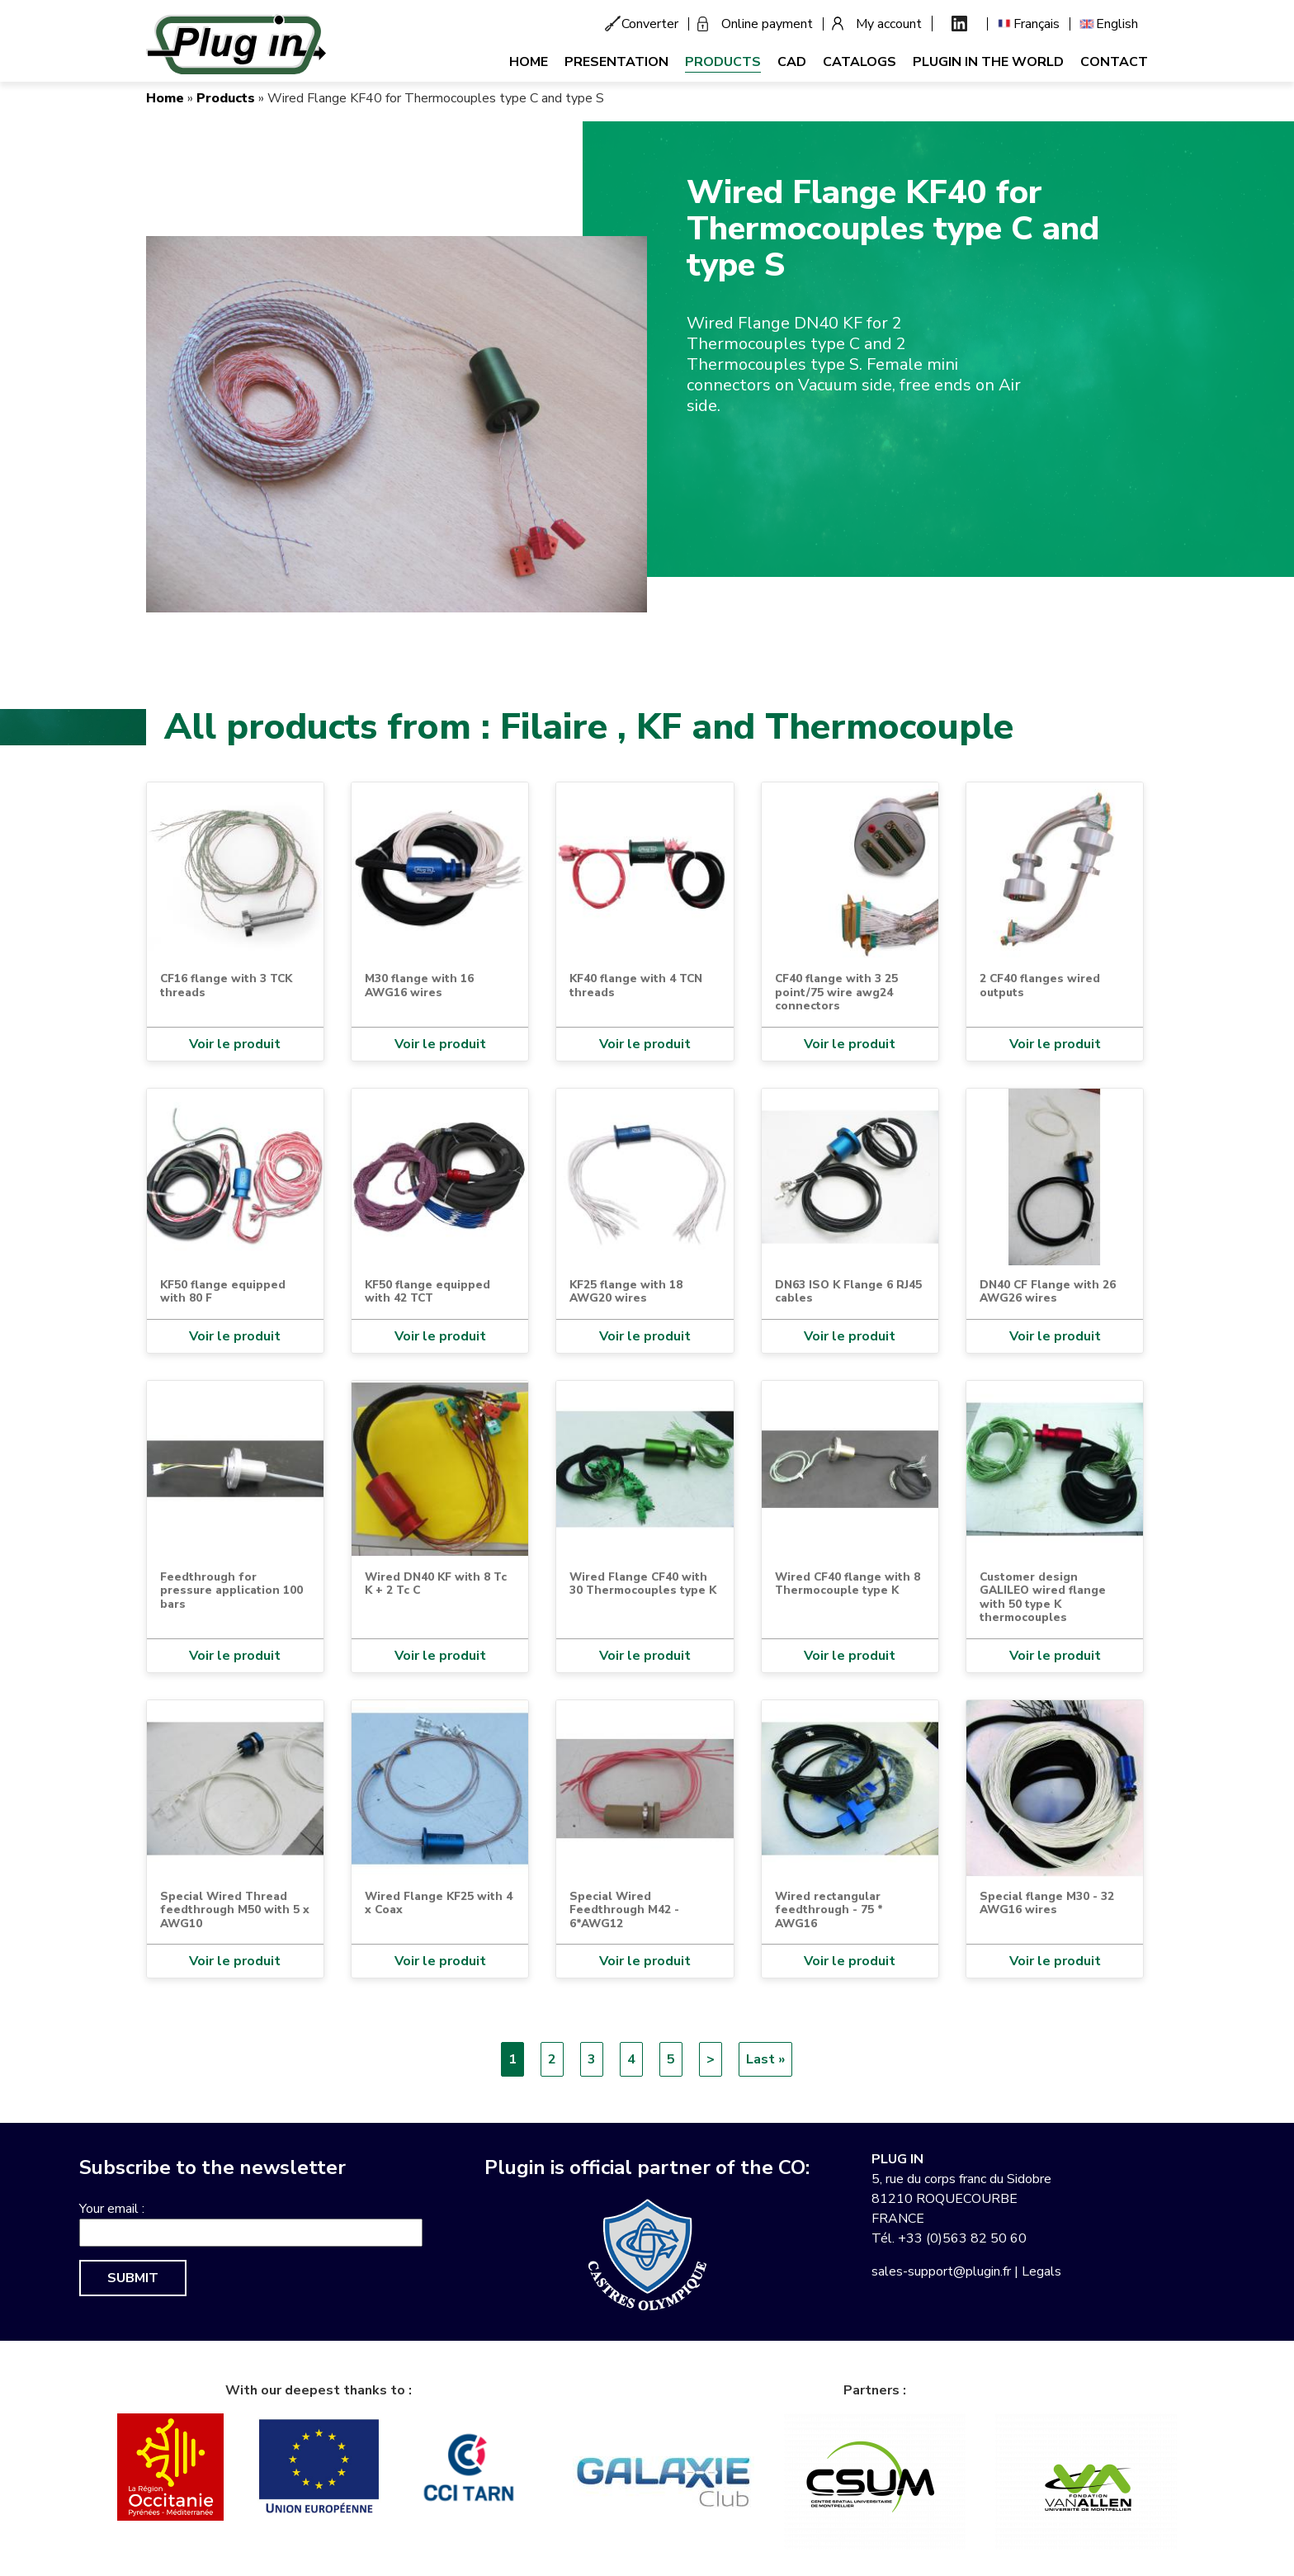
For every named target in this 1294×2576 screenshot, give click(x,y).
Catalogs (859, 62)
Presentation (616, 62)
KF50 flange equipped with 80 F (223, 1291)
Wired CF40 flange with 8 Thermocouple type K (847, 1583)
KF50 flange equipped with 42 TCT (427, 1291)
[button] (396, 423)
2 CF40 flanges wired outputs (1040, 985)
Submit (132, 2278)
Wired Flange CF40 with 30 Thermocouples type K (642, 1583)
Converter (649, 24)
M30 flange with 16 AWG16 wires (419, 985)
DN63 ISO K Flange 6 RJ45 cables (848, 1291)
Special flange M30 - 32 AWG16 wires (1047, 1902)
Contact (1114, 62)
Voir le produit (235, 1044)
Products (723, 62)
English (1117, 24)
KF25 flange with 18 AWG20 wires (625, 1291)
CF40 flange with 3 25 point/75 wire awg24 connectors (836, 992)
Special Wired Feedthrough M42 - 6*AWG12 (624, 1909)
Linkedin (959, 23)
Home (528, 62)
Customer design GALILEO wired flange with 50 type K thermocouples (1043, 1597)
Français (1036, 24)
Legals (1041, 2271)
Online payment (767, 24)
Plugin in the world (988, 62)
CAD (791, 62)
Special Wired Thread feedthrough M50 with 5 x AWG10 (234, 1909)
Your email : (111, 2209)
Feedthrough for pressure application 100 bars (231, 1590)
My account (889, 24)
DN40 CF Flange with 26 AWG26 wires (1048, 1291)
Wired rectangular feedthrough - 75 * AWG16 (829, 1909)
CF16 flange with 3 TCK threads (226, 985)
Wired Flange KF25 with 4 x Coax (438, 1902)
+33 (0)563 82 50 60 (962, 2238)
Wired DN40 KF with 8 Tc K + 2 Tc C (436, 1583)
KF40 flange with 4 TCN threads (635, 985)
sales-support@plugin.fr (941, 2271)
